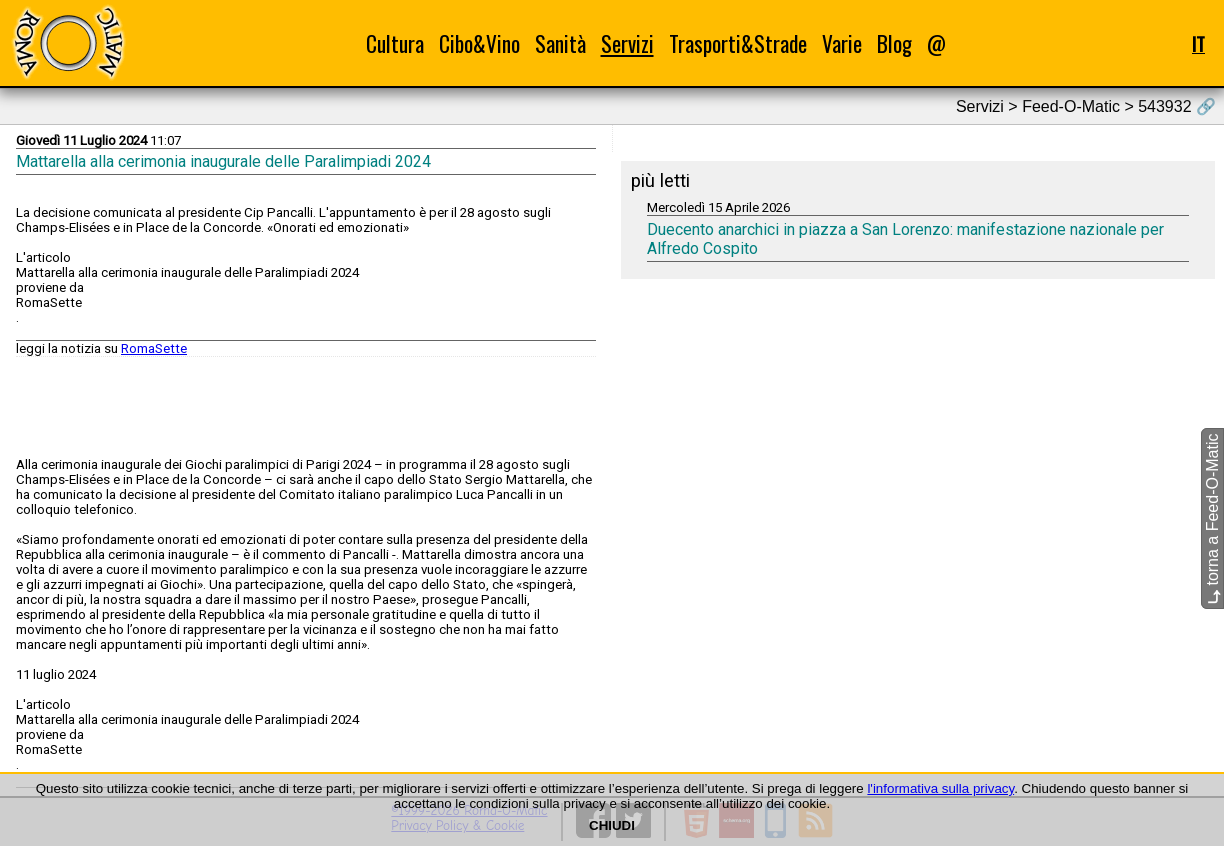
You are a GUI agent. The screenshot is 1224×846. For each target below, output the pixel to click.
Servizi (627, 43)
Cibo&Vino (479, 43)
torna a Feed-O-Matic (1212, 519)
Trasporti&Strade (738, 43)
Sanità (560, 43)
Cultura (395, 43)
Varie (842, 43)
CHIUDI (612, 825)
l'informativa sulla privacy (940, 788)
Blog (894, 43)
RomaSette (154, 348)
